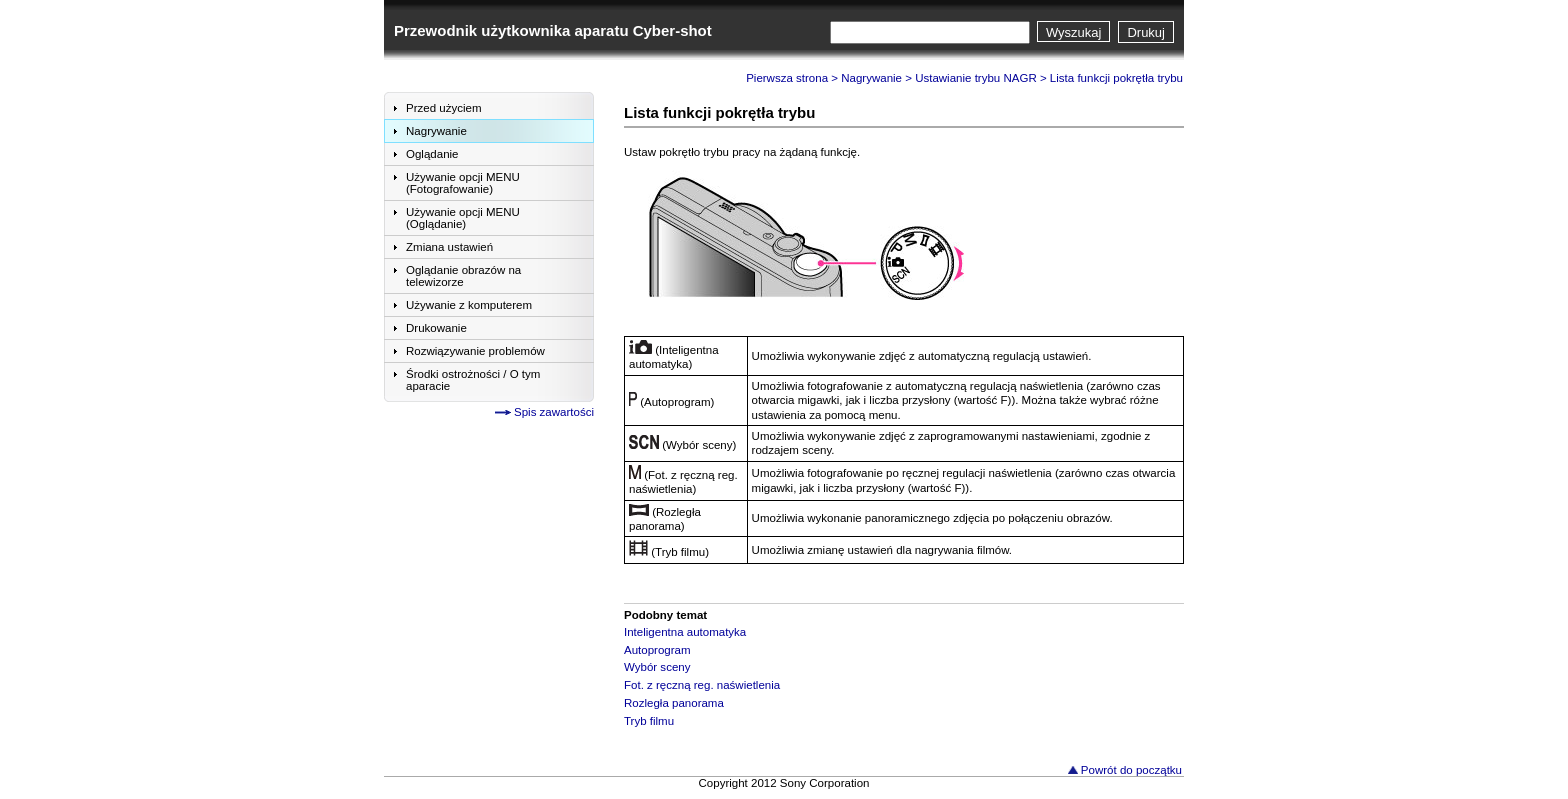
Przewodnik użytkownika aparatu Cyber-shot (553, 30)
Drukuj (1146, 32)
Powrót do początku (1131, 770)
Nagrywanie (871, 78)
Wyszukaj (1074, 32)
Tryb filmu (649, 721)
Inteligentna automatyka (685, 632)
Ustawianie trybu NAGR (976, 78)
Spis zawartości (554, 412)
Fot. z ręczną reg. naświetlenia (702, 685)
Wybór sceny (657, 667)
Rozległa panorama (674, 703)
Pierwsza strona (787, 78)
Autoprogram (657, 650)
